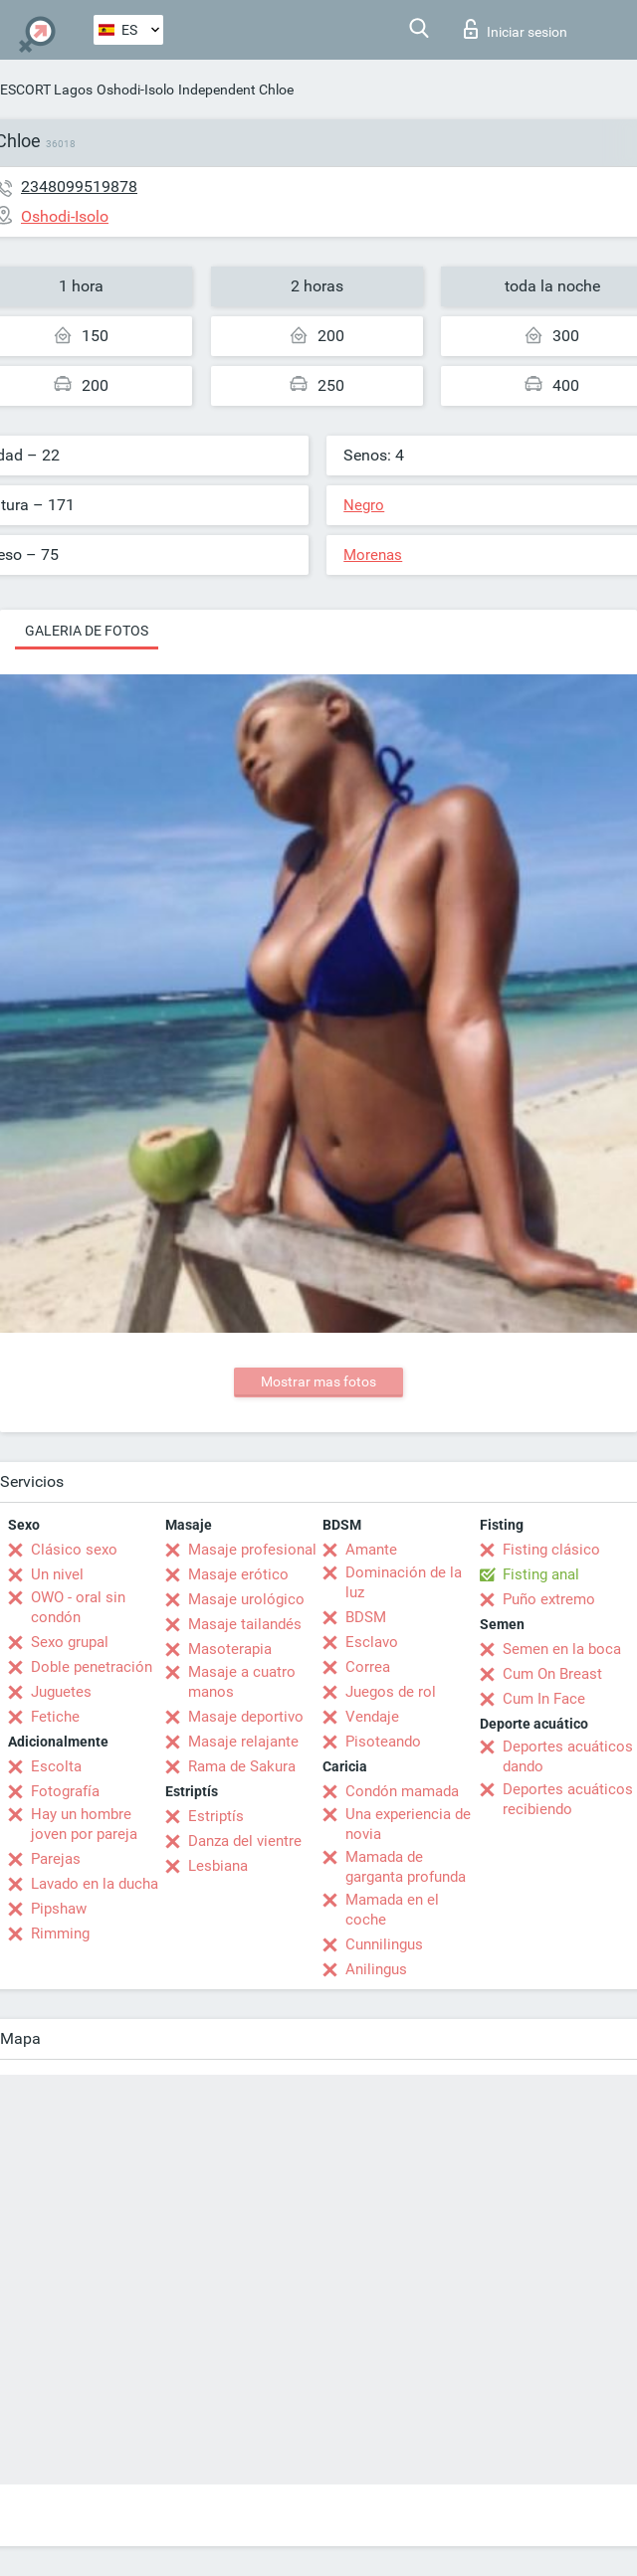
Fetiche (55, 1717)
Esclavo (371, 1642)
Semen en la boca (562, 1649)
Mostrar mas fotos (318, 1381)
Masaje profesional (252, 1550)
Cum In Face (544, 1699)
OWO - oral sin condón (78, 1607)
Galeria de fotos (86, 631)
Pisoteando (383, 1741)
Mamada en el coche (392, 1910)
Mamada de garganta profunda (405, 1867)
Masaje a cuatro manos (242, 1682)
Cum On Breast (552, 1674)
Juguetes (61, 1692)
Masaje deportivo (246, 1717)
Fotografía (65, 1791)
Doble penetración (91, 1667)
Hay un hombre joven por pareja (84, 1824)
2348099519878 (79, 186)
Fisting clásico (551, 1550)
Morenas (372, 555)
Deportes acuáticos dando (568, 1756)
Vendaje (372, 1717)
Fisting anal (541, 1574)
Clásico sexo (74, 1550)
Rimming (60, 1933)
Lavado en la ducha (94, 1884)
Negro (363, 505)
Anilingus (376, 1969)
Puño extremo (549, 1599)
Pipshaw (59, 1909)
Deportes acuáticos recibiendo (568, 1799)
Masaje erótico (238, 1574)
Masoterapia (230, 1649)
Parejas (56, 1859)
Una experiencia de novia (408, 1824)
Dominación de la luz (403, 1582)
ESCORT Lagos (46, 89)
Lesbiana (218, 1866)
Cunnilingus (384, 1944)
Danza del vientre (245, 1841)
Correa (367, 1667)
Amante (371, 1550)
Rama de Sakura (242, 1766)
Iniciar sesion (515, 29)
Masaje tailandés (245, 1624)
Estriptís (216, 1816)
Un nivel (57, 1574)
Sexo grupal (69, 1642)
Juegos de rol (390, 1692)
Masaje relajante (243, 1741)
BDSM (365, 1617)
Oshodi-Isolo (135, 89)
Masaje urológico (246, 1599)
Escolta (56, 1766)
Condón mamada (402, 1791)
